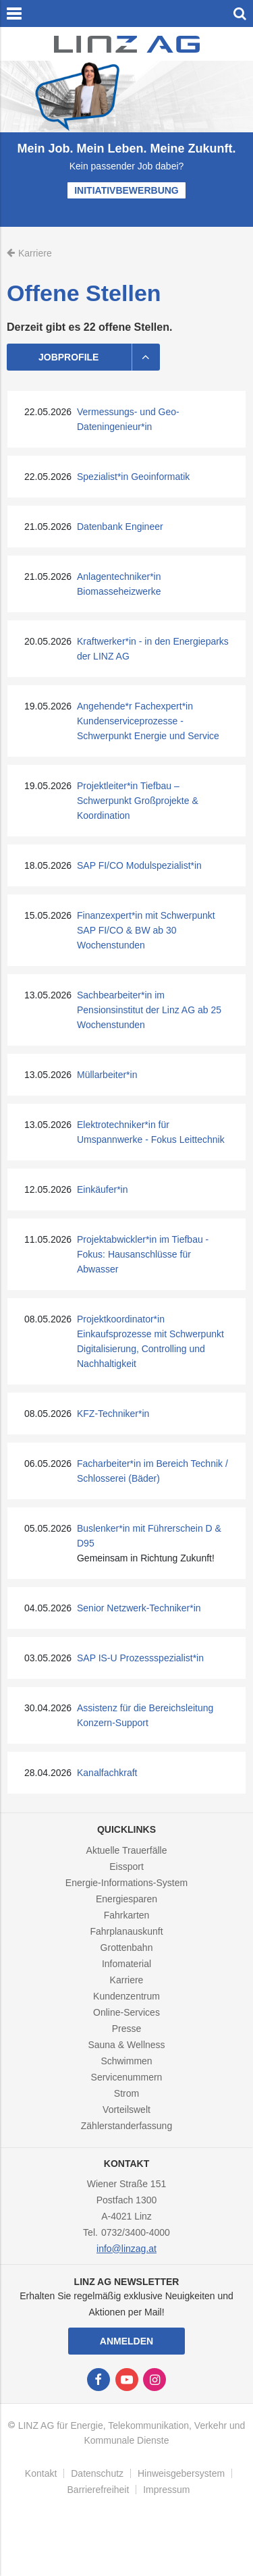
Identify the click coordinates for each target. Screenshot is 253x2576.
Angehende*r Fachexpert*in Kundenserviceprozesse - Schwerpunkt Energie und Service (148, 721)
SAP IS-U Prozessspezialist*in (140, 1658)
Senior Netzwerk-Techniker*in (139, 1608)
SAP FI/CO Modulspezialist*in (139, 865)
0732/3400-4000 (135, 2232)
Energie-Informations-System (126, 1882)
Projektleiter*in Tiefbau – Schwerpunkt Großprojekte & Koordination (137, 800)
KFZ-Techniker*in (113, 1413)
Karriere (127, 1980)
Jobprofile (98, 357)
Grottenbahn (127, 1947)
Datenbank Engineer (120, 526)
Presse (127, 2028)
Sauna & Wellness (126, 2044)
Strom (126, 2093)
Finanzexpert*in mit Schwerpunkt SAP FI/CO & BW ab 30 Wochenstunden (146, 930)
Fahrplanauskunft (126, 1931)
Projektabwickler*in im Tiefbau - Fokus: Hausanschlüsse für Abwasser (142, 1254)
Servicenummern (127, 2077)
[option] (126, 144)
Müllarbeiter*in (107, 1074)
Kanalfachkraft (107, 1772)
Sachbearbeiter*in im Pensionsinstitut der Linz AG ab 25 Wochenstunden (149, 1010)
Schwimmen (126, 2061)
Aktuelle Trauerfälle (126, 1850)
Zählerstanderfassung (126, 2125)
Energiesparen (126, 1899)
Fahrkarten (127, 1915)
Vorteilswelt (126, 2109)
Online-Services (126, 2012)
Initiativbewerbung (126, 190)
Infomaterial (126, 1963)
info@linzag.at (126, 2248)
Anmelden (126, 2341)
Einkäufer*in (102, 1189)
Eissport (126, 1866)
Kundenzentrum (126, 1996)
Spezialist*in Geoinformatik (133, 476)
